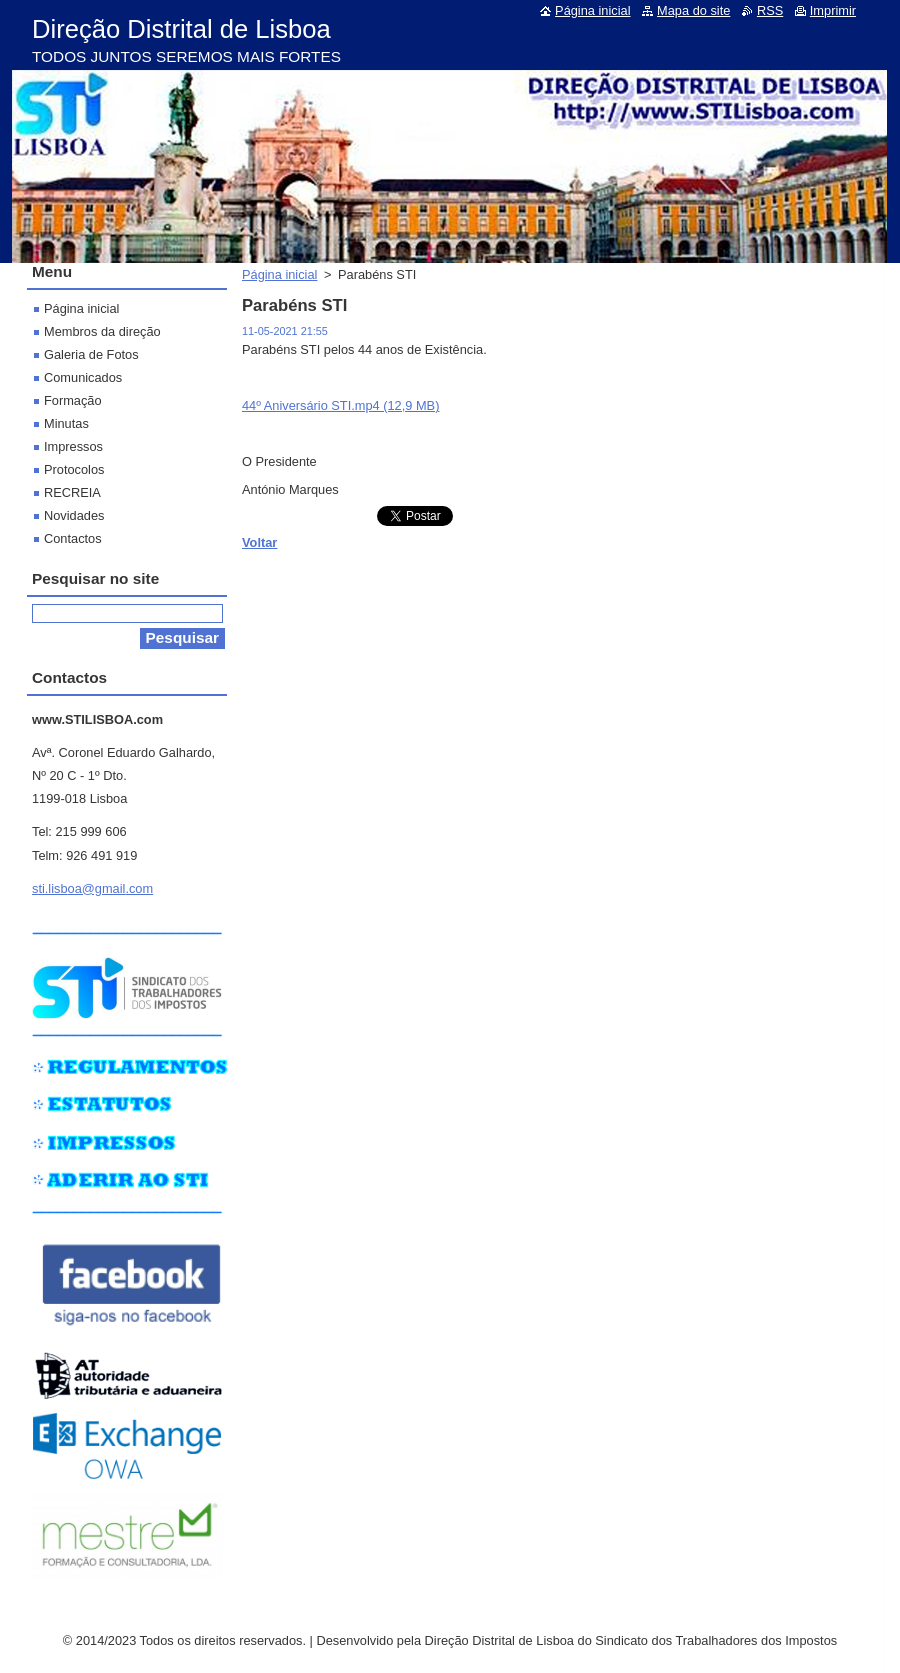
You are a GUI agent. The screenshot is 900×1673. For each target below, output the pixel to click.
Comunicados (83, 377)
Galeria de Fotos (91, 354)
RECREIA (72, 492)
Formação (73, 400)
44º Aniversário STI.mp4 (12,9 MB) (340, 405)
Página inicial (279, 274)
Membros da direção (102, 331)
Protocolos (74, 469)
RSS (770, 10)
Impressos (73, 446)
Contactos (73, 538)
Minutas (66, 423)
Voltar (259, 542)
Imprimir (833, 10)
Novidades (74, 515)
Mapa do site (693, 10)
